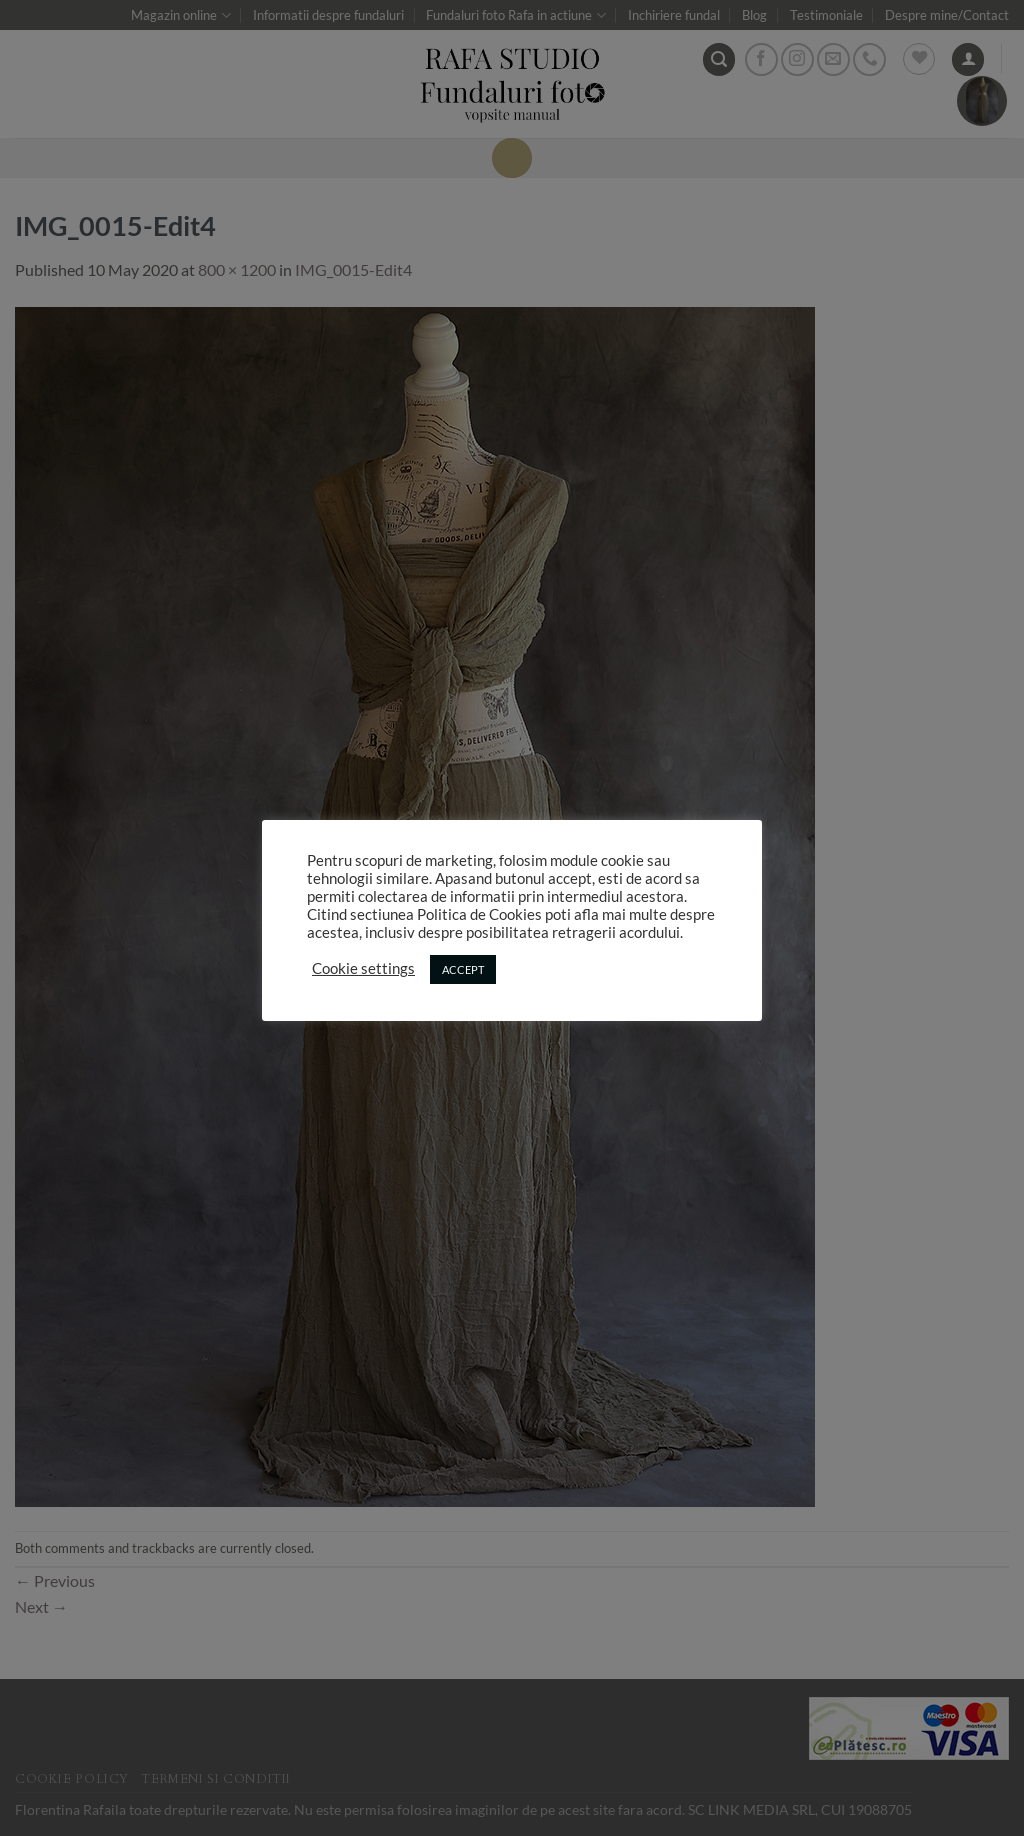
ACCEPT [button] (463, 969)
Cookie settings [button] (363, 968)
